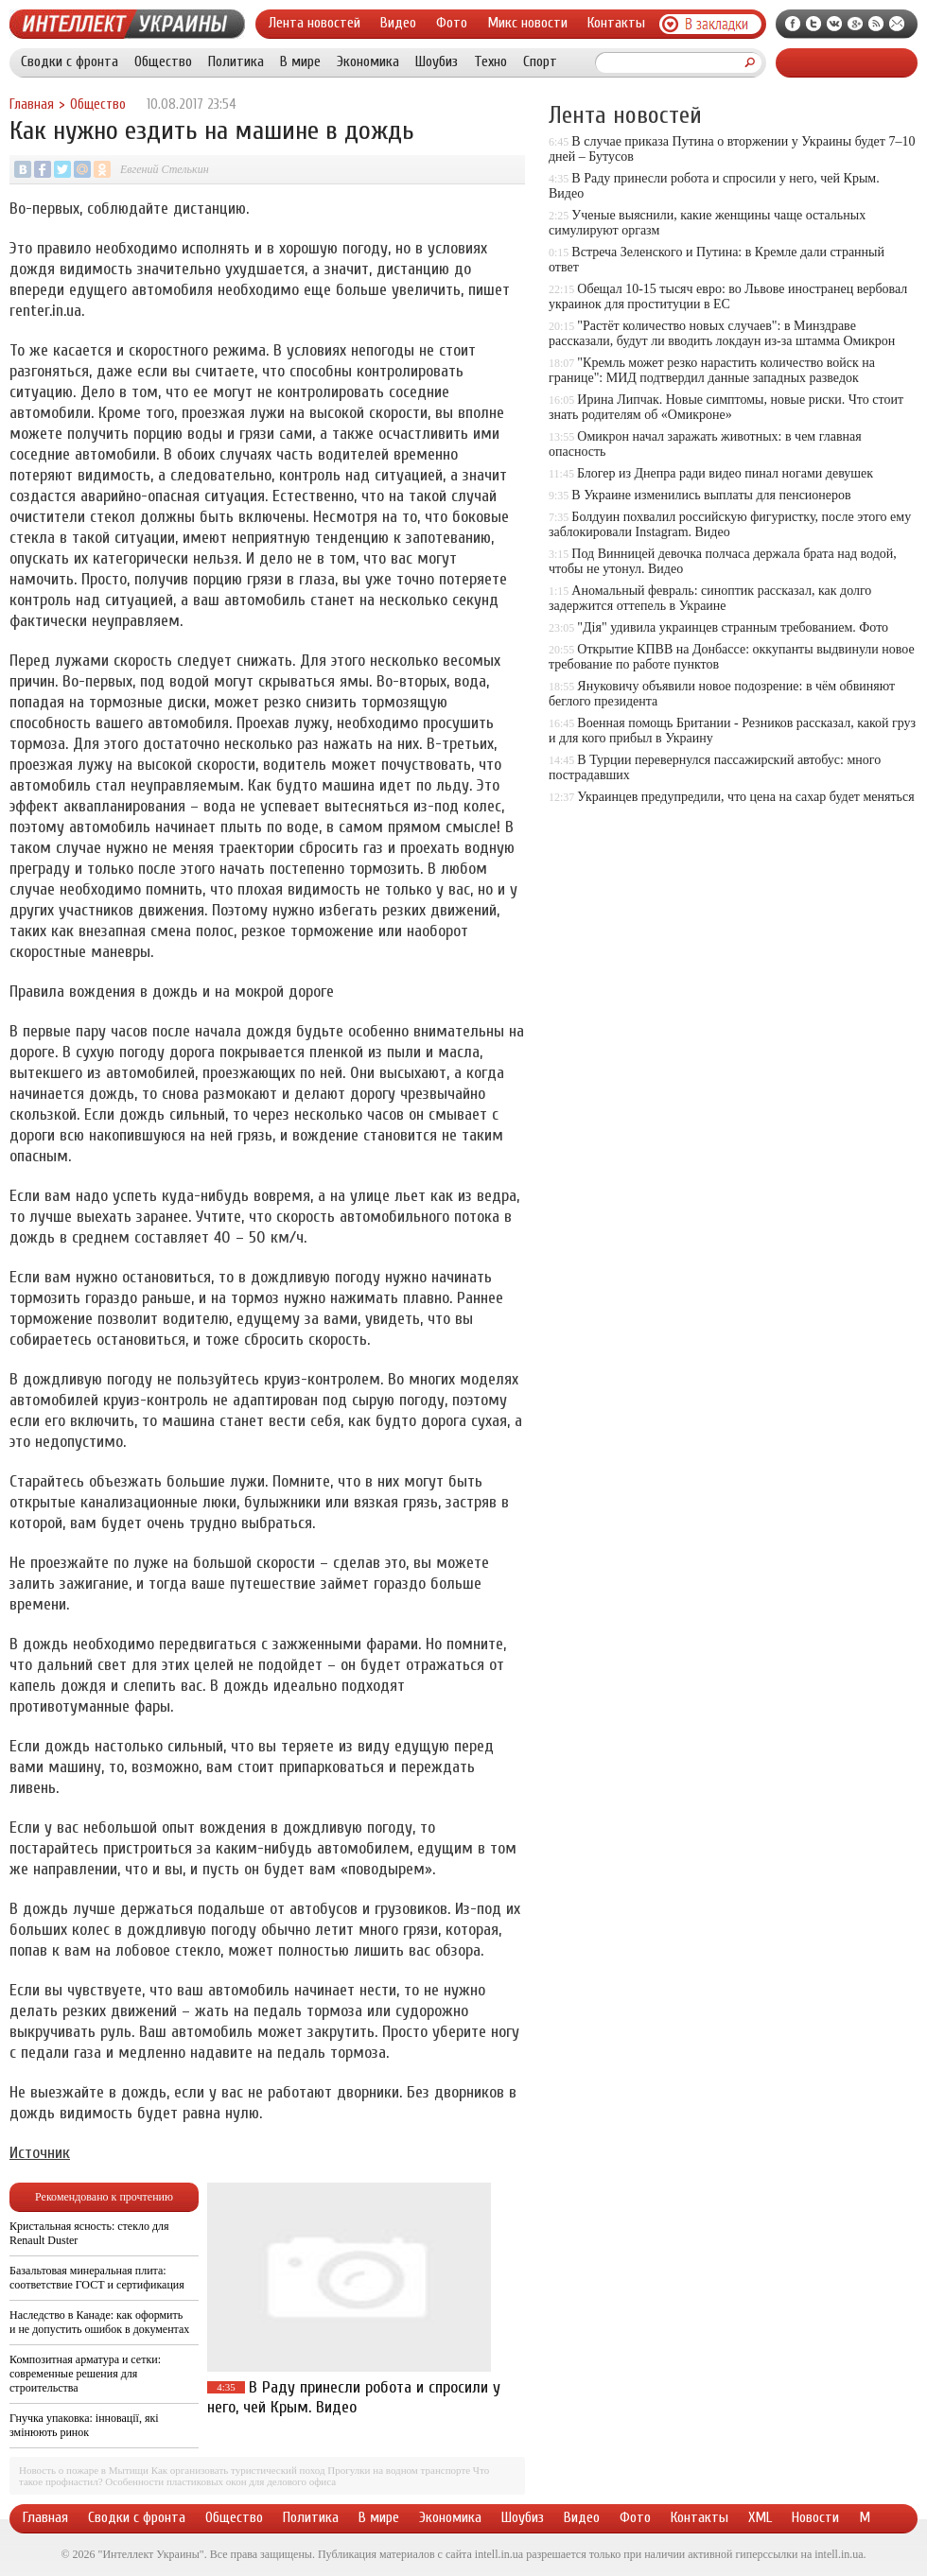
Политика (236, 61)
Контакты (616, 22)
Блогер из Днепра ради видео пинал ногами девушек (725, 473)
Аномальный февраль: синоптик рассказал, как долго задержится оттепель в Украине (710, 598)
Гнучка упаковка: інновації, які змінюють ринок (84, 2425)
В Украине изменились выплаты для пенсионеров (710, 495)
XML (760, 2517)
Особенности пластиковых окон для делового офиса (220, 2481)
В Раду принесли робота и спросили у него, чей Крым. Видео (353, 2397)
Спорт (540, 61)
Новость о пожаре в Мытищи (84, 2470)
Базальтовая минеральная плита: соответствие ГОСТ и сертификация (96, 2277)
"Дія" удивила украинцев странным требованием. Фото (732, 627)
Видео (398, 22)
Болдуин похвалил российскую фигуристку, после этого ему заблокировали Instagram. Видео (730, 524)
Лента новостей (314, 22)
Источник (39, 2153)
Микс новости (527, 22)
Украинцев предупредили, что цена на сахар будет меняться (745, 797)
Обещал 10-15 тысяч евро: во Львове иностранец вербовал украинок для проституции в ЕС (728, 296)
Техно (490, 61)
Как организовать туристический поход (238, 2470)
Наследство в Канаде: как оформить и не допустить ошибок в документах (99, 2322)
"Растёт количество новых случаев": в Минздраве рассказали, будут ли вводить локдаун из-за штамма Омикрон (722, 333)
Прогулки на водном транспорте (398, 2470)
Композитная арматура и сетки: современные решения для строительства (85, 2373)
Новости (815, 2517)
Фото (451, 22)
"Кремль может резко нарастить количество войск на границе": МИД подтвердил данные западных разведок (712, 370)
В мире (300, 61)
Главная (31, 104)
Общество (163, 61)
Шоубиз (436, 61)
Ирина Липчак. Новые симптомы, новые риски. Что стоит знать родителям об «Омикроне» (726, 407)
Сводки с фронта (69, 61)
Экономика (368, 61)
